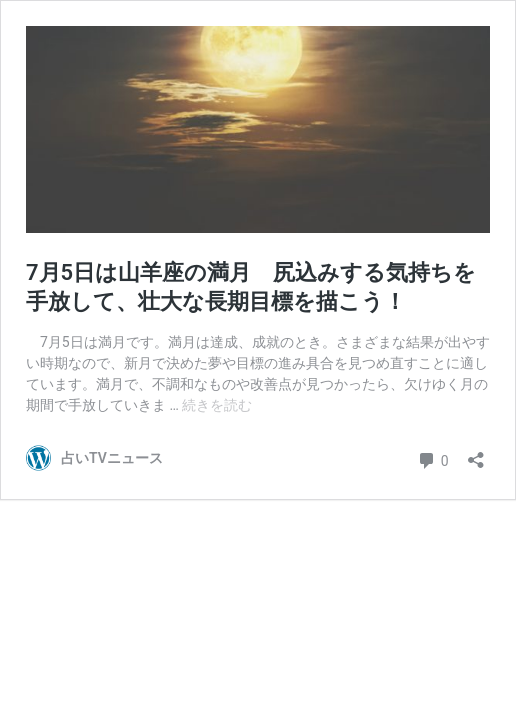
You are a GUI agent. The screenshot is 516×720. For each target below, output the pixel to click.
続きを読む (217, 405)
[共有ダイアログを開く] (476, 453)
